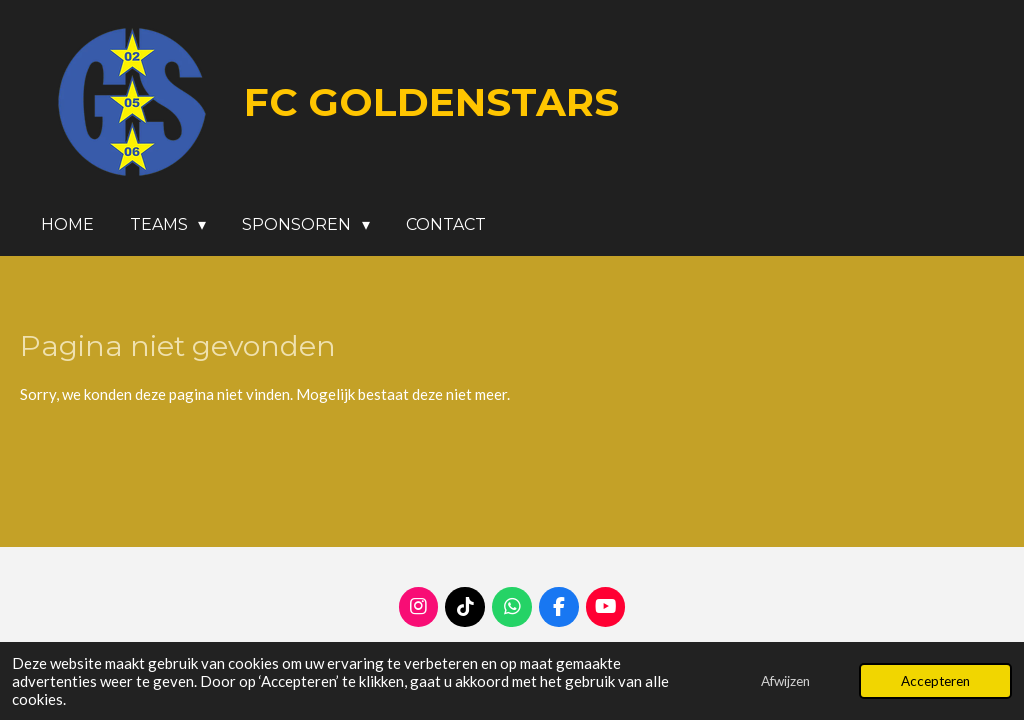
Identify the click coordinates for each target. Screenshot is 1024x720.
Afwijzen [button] (785, 681)
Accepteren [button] (935, 681)
